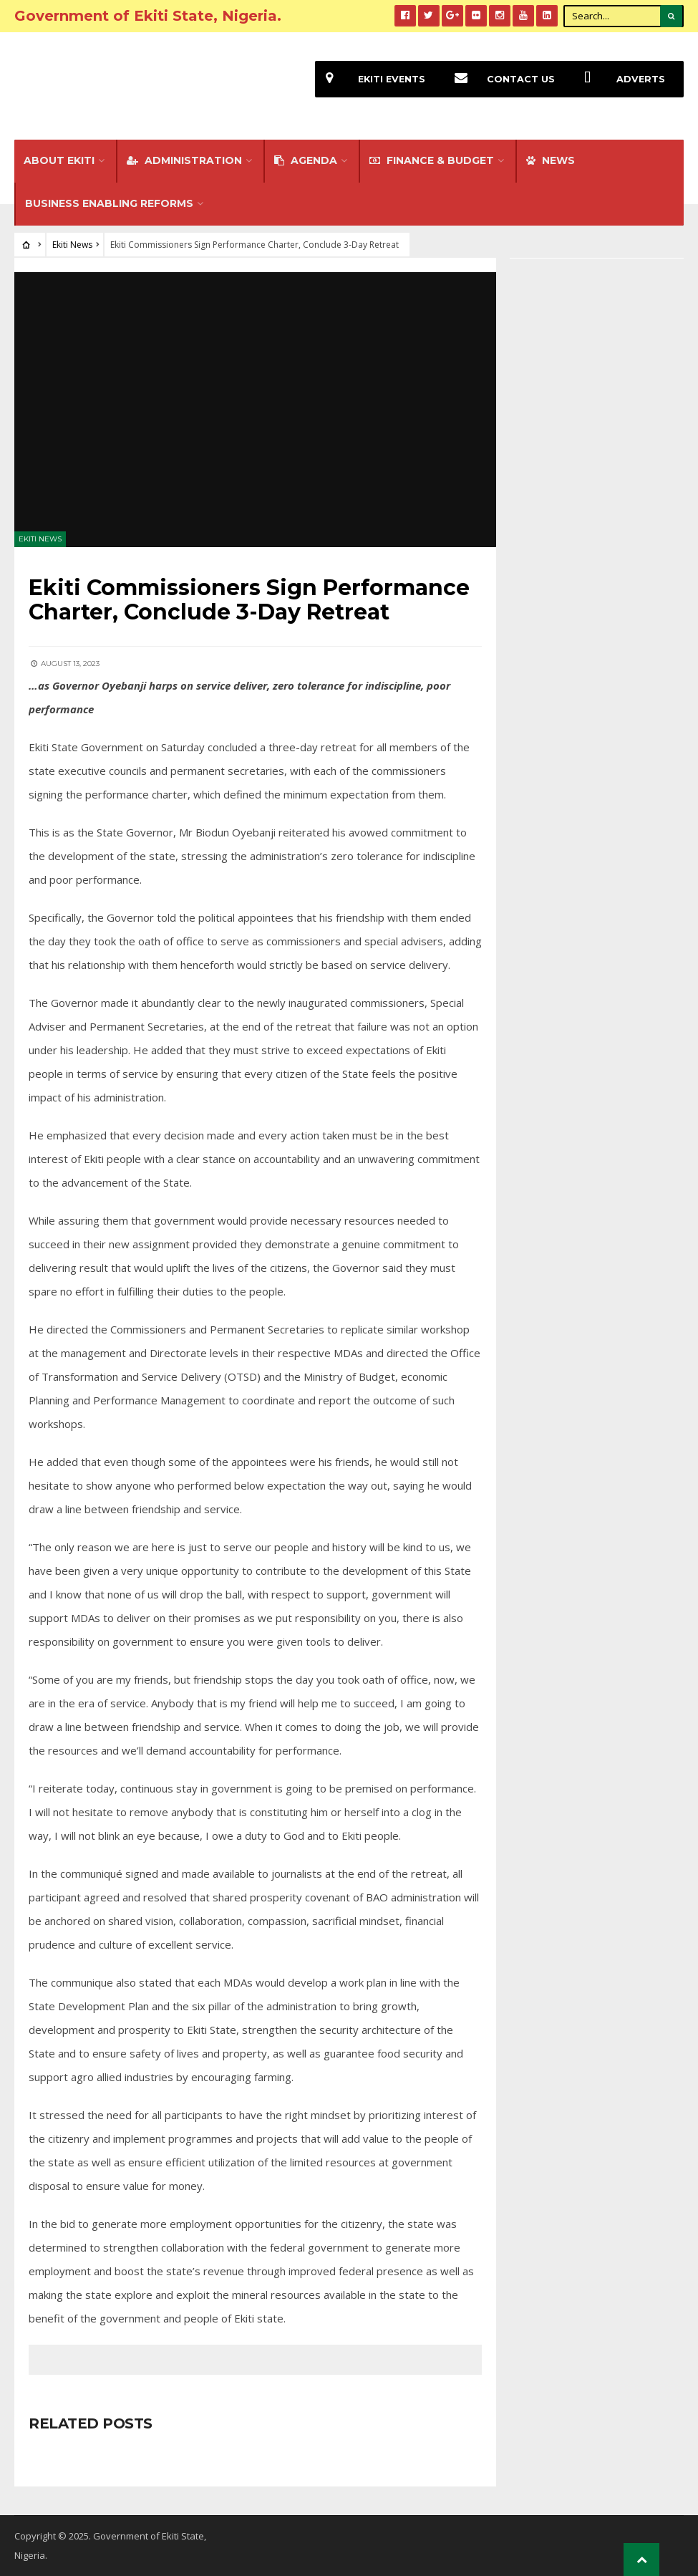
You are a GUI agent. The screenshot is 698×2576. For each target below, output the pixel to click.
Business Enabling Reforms (109, 203)
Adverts (619, 79)
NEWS (550, 160)
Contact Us (499, 79)
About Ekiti (59, 160)
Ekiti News (72, 244)
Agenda (305, 160)
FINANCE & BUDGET (431, 160)
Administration (184, 160)
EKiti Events (370, 79)
